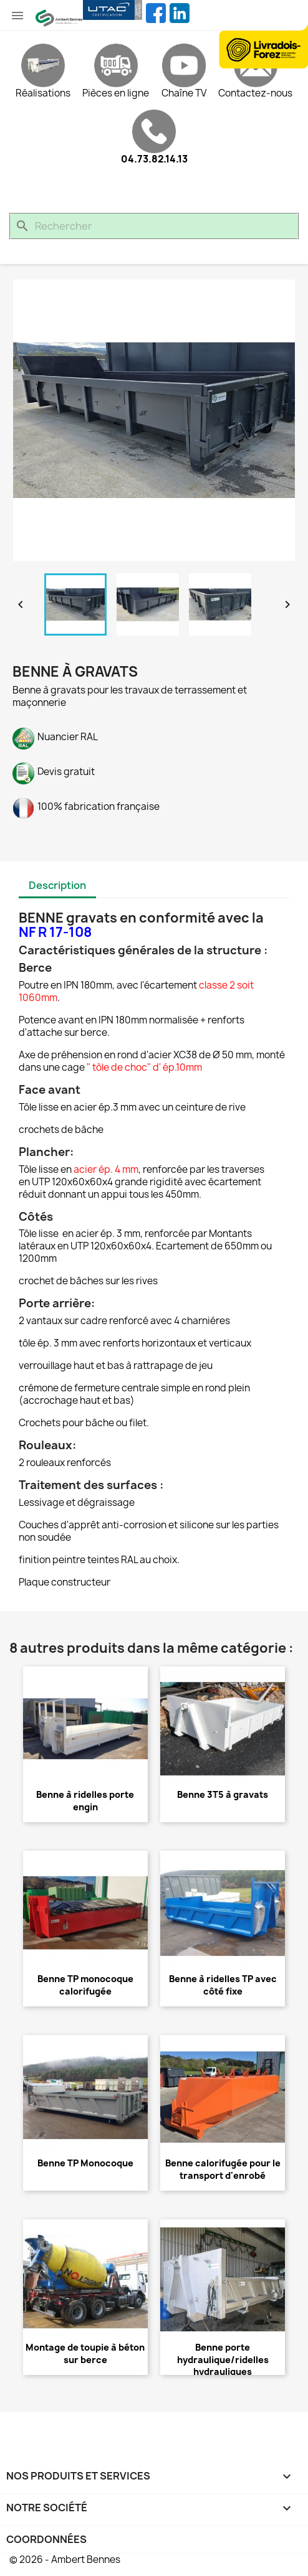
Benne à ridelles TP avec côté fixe (223, 1985)
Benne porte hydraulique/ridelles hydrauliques (223, 2359)
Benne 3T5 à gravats (222, 1794)
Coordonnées (46, 2539)
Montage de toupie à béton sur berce (85, 2353)
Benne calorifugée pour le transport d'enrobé (223, 2169)
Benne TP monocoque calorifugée (85, 1985)
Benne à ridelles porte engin (85, 1801)
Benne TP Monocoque (85, 2163)
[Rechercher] (154, 226)
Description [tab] (57, 885)
